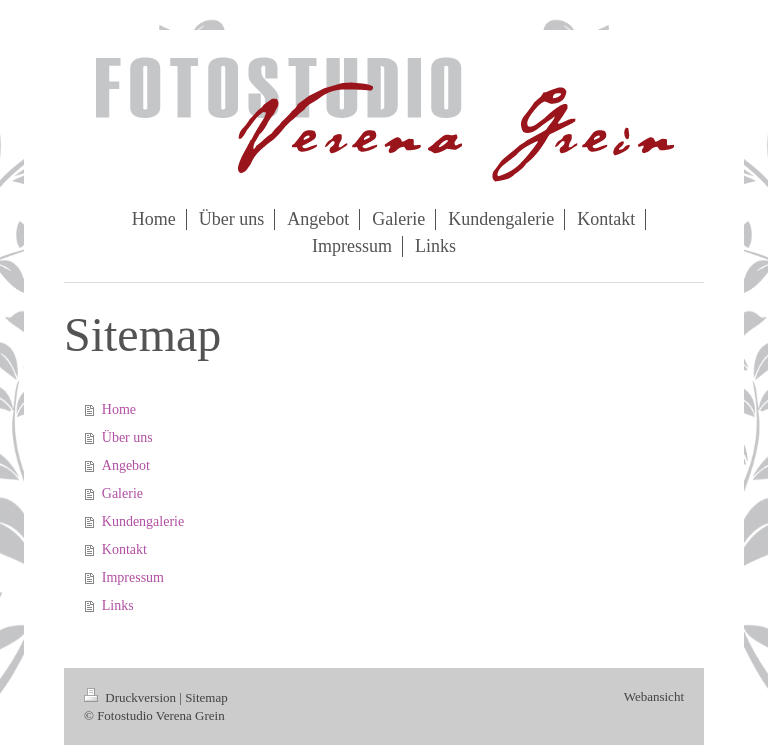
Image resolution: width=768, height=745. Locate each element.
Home (119, 409)
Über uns (127, 437)
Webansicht (654, 696)
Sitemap (206, 697)
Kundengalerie (143, 521)
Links (118, 605)
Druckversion (131, 697)
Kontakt (124, 549)
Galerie (122, 493)
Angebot (126, 465)
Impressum (133, 577)
